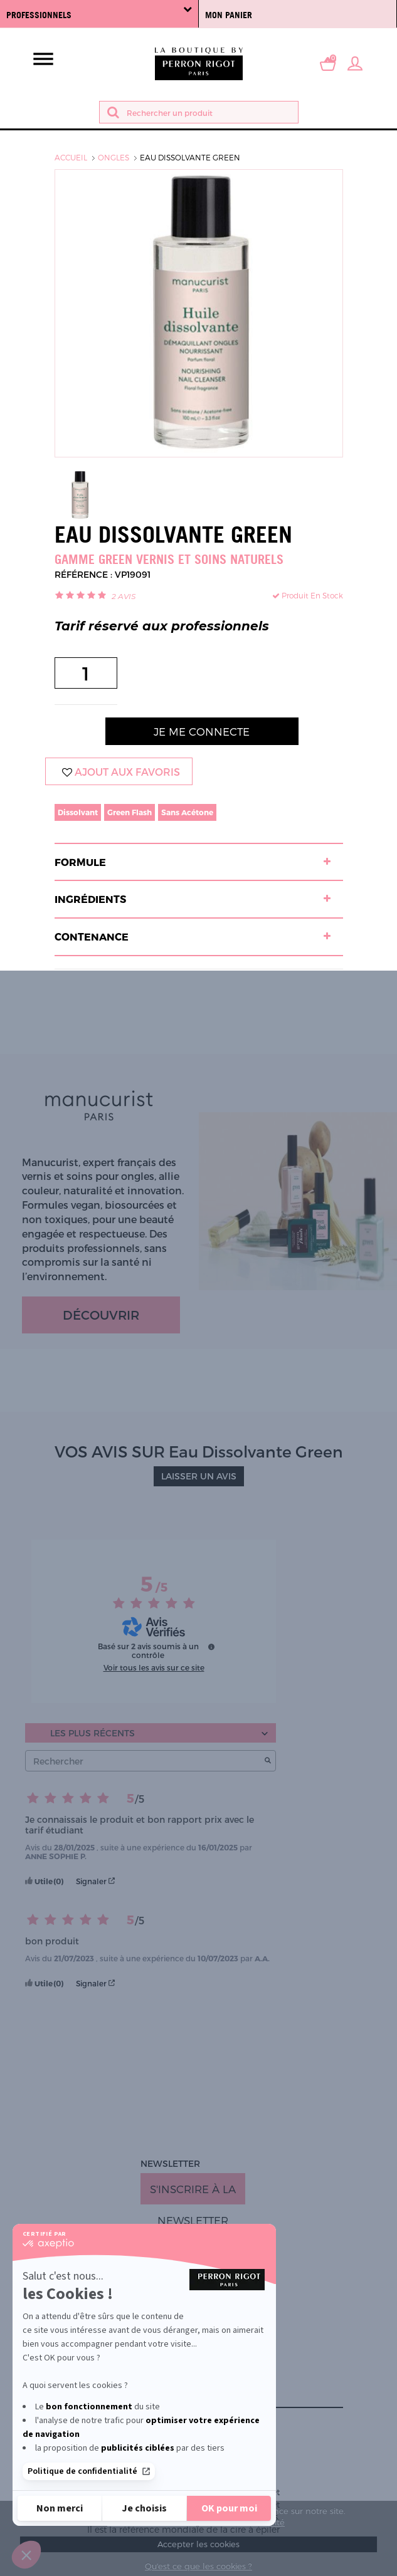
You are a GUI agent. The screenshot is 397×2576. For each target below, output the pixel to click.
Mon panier (228, 14)
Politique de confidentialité (89, 2471)
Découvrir (101, 1314)
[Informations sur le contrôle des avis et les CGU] (211, 1647)
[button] (26, 2555)
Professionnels (99, 12)
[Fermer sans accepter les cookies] (60, 2508)
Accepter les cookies (198, 2544)
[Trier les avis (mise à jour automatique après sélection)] (150, 1733)
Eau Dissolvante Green (190, 157)
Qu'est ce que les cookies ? (198, 2566)
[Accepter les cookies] (229, 2508)
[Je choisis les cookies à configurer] (144, 2508)
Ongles (113, 157)
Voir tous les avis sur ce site (153, 1667)
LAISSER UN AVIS (198, 1476)
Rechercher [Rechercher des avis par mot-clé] (144, 1761)
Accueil (71, 157)
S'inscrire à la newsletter (193, 2193)
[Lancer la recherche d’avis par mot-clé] (268, 1761)
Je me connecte (202, 731)
